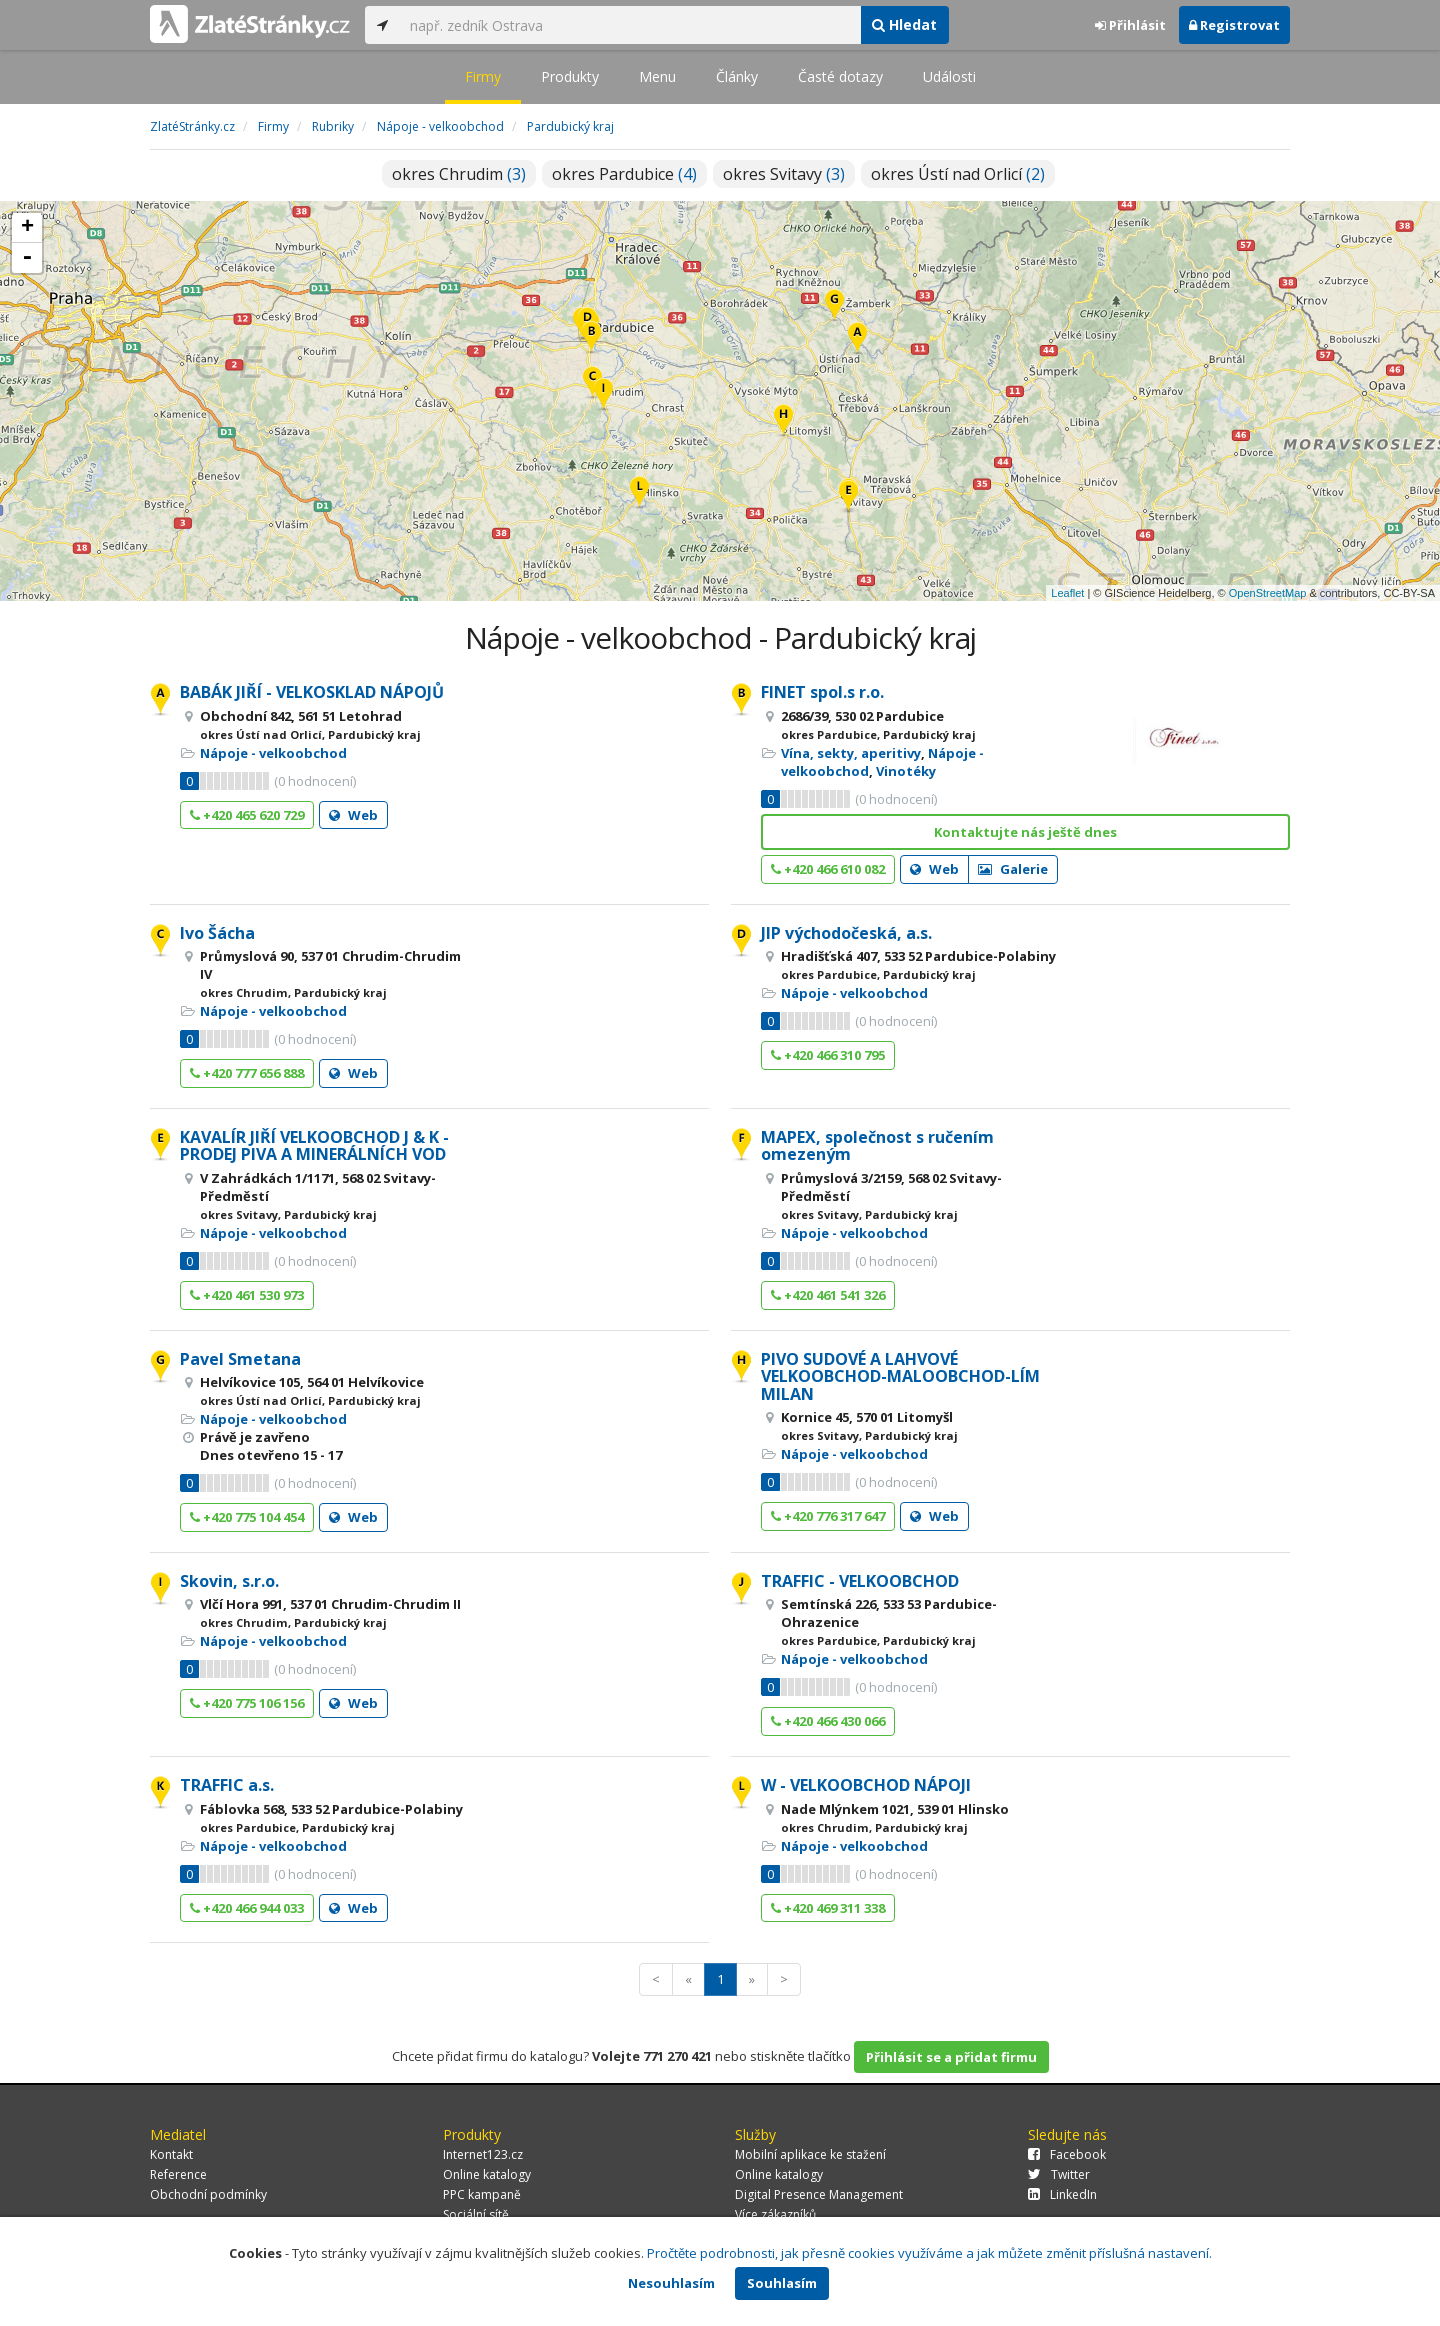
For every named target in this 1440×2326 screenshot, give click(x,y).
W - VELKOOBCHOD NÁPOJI (866, 1785)
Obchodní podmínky (208, 2194)
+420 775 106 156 (247, 1703)
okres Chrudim (459, 174)
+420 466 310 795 (828, 1055)
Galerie (1013, 869)
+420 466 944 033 (247, 1908)
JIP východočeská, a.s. (846, 933)
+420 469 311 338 (828, 1908)
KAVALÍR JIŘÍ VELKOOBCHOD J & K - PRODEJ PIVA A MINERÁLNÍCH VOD (314, 1146)
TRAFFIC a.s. (227, 1785)
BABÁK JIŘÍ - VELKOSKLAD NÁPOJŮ (312, 692)
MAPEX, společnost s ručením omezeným (877, 1146)
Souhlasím (782, 2283)
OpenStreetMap (1268, 593)
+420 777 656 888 (247, 1073)
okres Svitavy (784, 174)
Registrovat (1234, 25)
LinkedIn (1062, 2194)
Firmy (483, 76)
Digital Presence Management (819, 2194)
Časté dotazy (840, 76)
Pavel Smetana (240, 1359)
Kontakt (171, 2154)
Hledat (904, 24)
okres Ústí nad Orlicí (958, 174)
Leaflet (1067, 593)
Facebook (1067, 2154)
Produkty (570, 76)
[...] (630, 25)
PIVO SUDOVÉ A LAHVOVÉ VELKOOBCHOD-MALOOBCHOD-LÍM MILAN (900, 1376)
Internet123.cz (483, 2154)
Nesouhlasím (671, 2283)
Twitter (1059, 2174)
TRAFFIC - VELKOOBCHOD (860, 1581)
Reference (178, 2174)
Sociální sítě (476, 2214)
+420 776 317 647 (828, 1516)
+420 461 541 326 (828, 1295)
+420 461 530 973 (247, 1295)
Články (737, 76)
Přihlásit (1130, 25)
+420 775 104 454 (247, 1517)
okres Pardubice (624, 174)
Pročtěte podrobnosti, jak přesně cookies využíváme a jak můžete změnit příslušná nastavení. (929, 2253)
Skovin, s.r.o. (229, 1581)
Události (949, 76)
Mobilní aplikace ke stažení (810, 2154)
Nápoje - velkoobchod (273, 753)
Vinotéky (906, 771)
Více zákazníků (775, 2214)
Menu (657, 76)
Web (353, 815)
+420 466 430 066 (828, 1721)
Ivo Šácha (217, 933)
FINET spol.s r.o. (822, 692)
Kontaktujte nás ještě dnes (1025, 832)
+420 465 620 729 (247, 815)
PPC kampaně (482, 2194)
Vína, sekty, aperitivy (851, 753)
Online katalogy (487, 2174)
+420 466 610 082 (828, 869)
